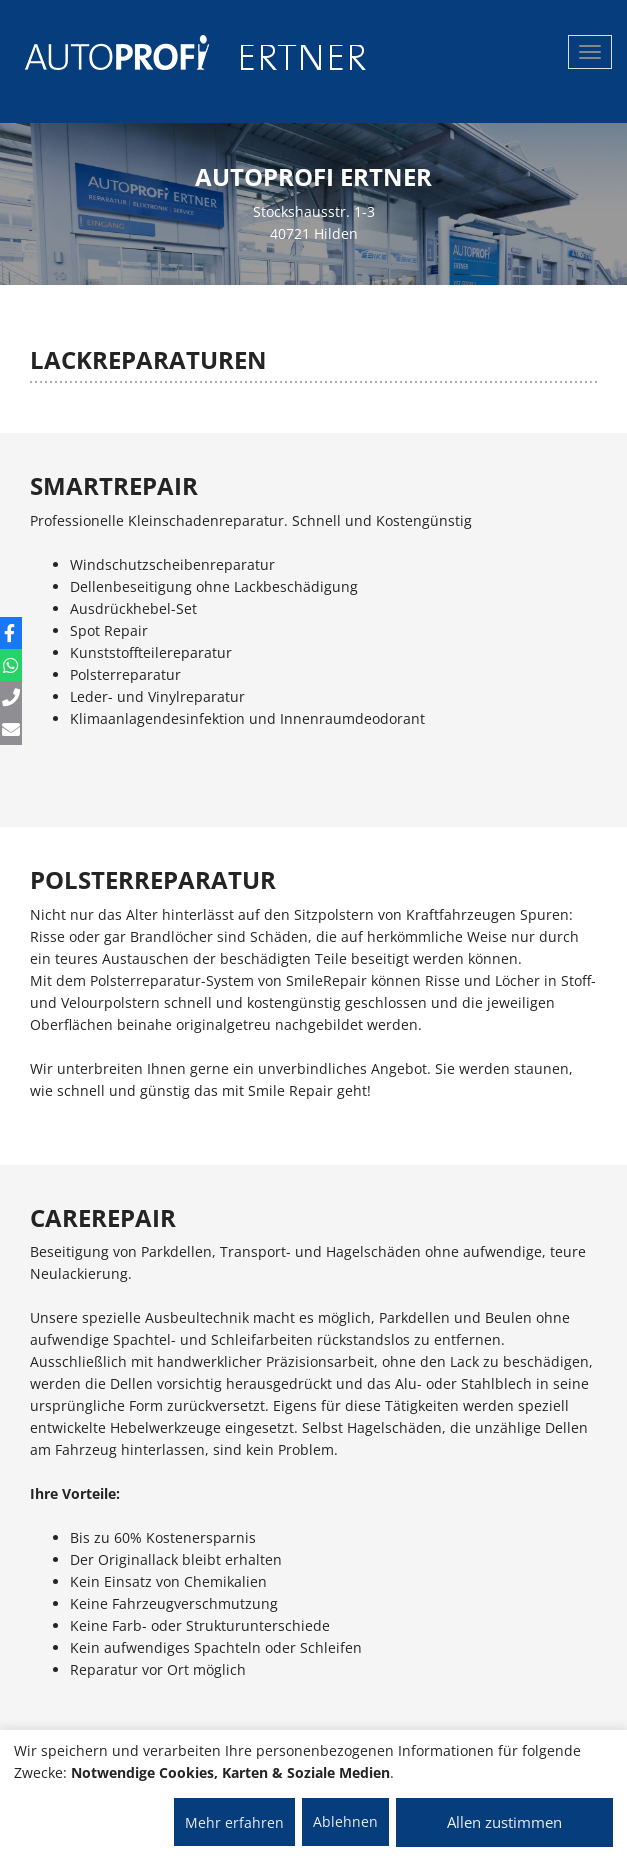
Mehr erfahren (234, 1822)
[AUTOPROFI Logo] (104, 52)
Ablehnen (345, 1821)
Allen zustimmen (504, 1822)
